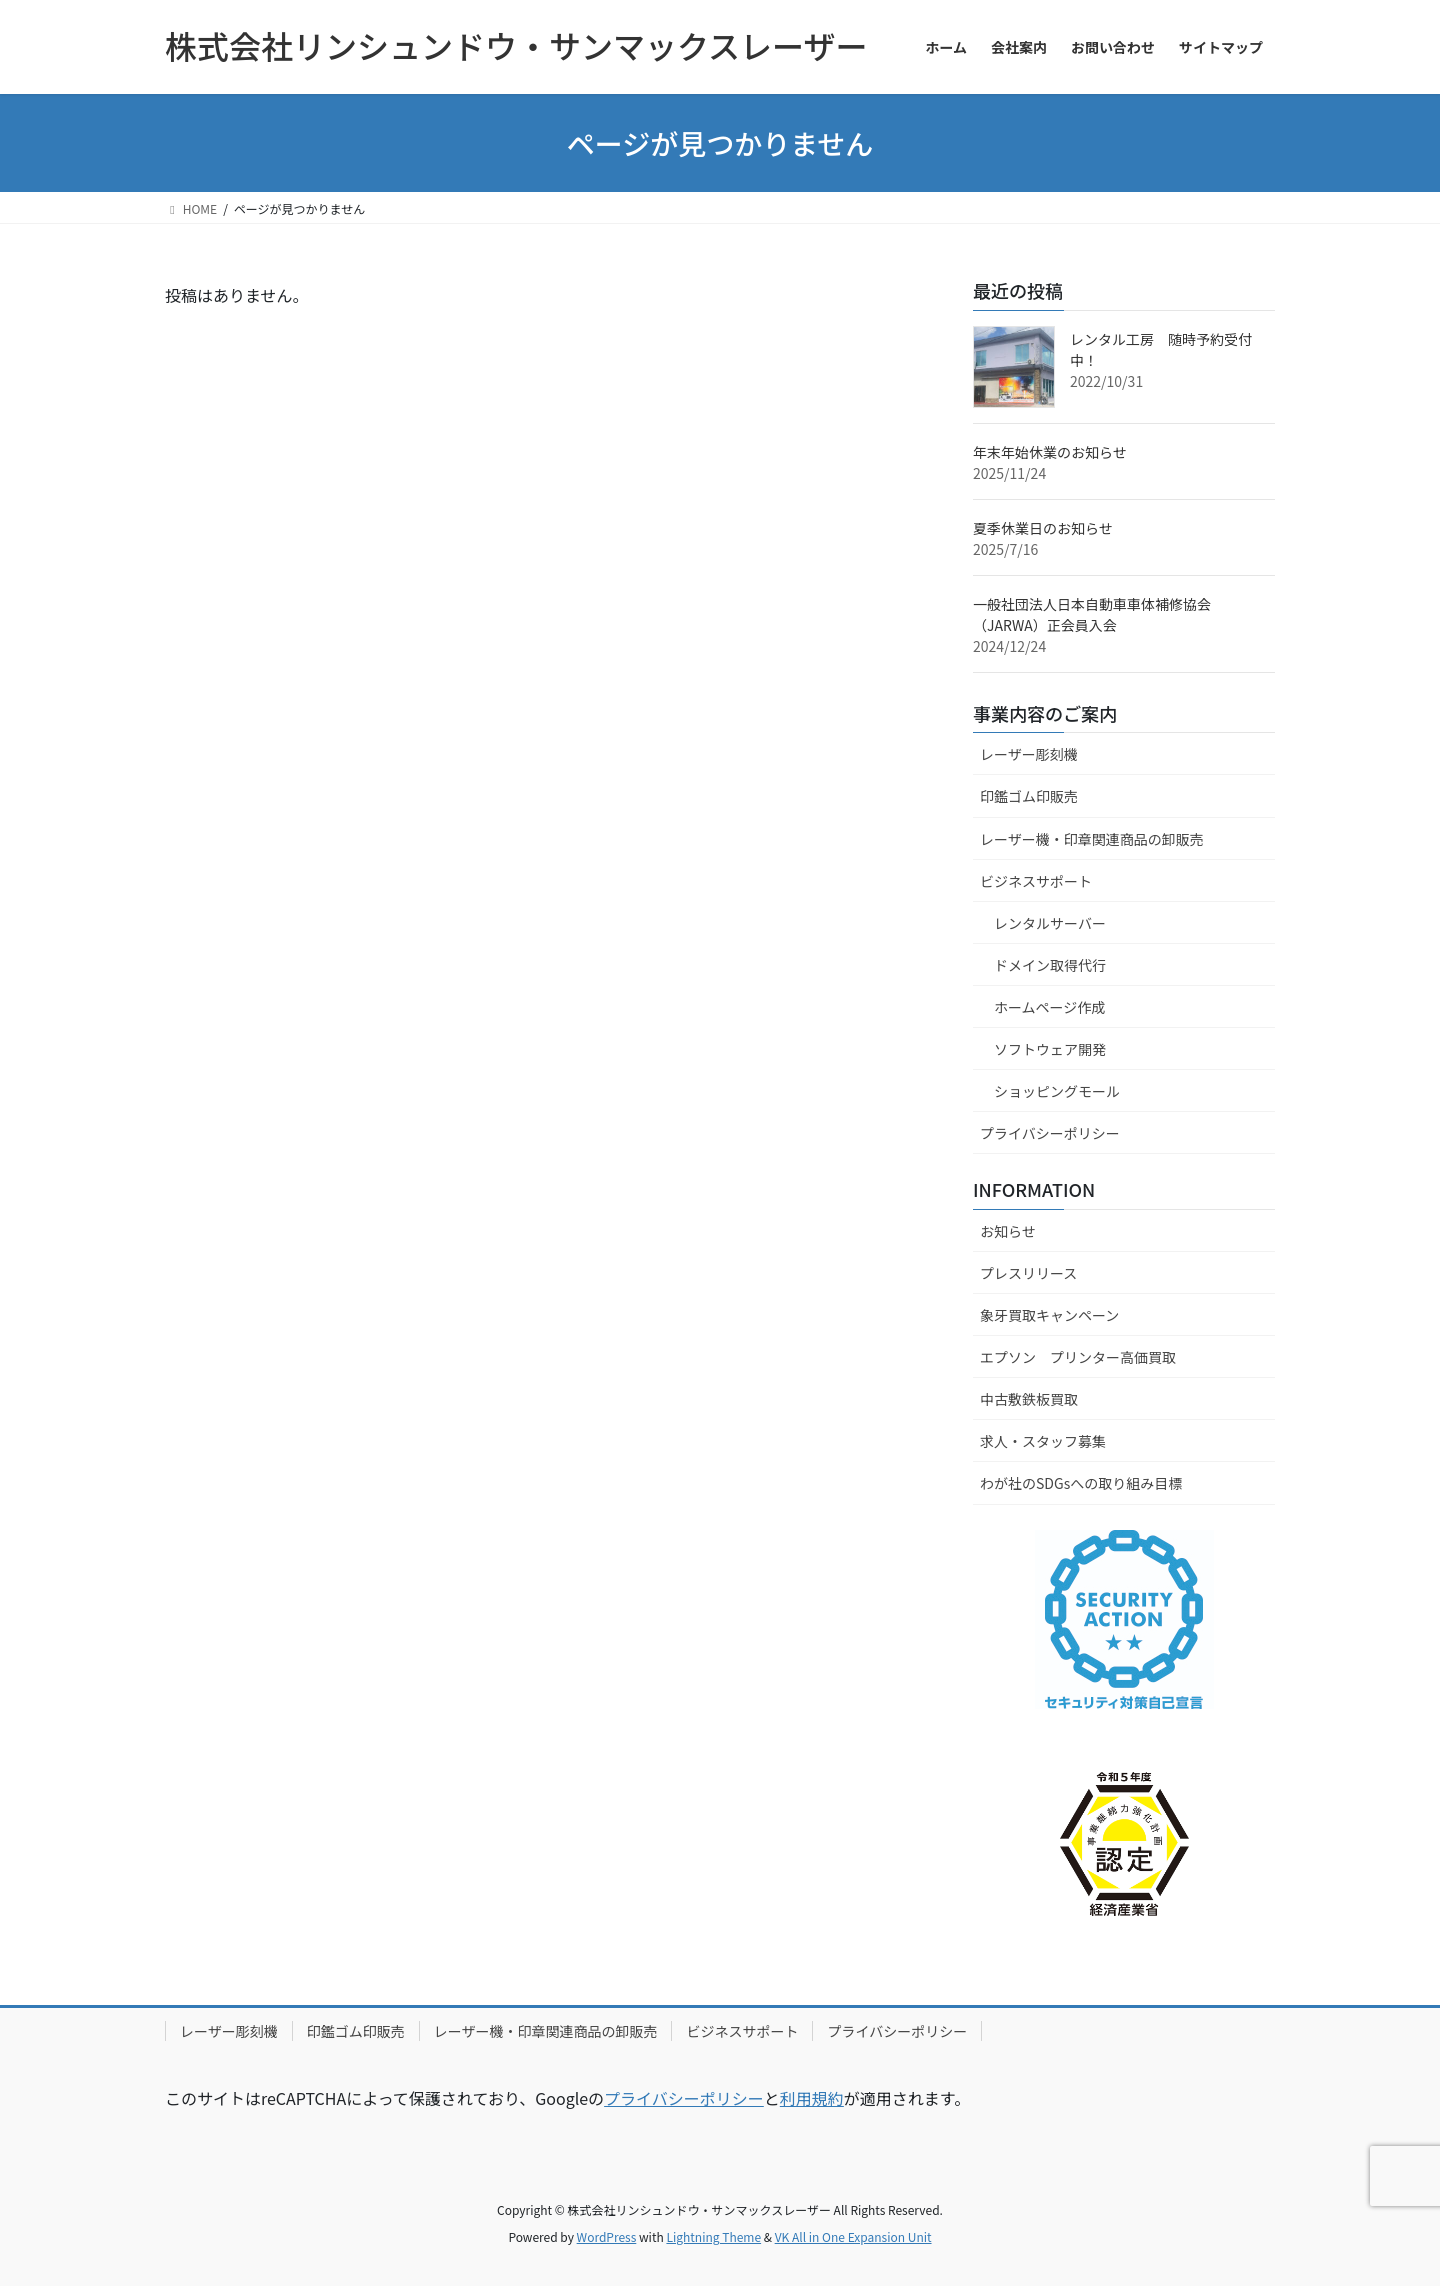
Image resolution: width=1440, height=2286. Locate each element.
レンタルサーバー (1050, 923)
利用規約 (812, 2098)
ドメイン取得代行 (1050, 965)
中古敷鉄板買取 (1029, 1399)
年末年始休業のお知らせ (1050, 452)
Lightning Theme (713, 2236)
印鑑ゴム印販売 (1029, 796)
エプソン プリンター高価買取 (1078, 1357)
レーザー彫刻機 (1029, 754)
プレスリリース (1028, 1273)
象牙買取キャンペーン (1049, 1315)
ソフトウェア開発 (1050, 1049)
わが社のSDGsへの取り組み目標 (1081, 1483)
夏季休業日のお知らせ (1043, 528)
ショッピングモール (1057, 1091)
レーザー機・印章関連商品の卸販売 (1092, 839)
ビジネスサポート (1036, 881)
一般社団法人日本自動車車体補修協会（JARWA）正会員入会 (1092, 614)
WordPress (607, 2236)
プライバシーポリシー (1050, 1133)
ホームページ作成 (1049, 1007)
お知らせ (1008, 1231)
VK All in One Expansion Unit (853, 2236)
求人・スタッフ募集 (1043, 1441)
